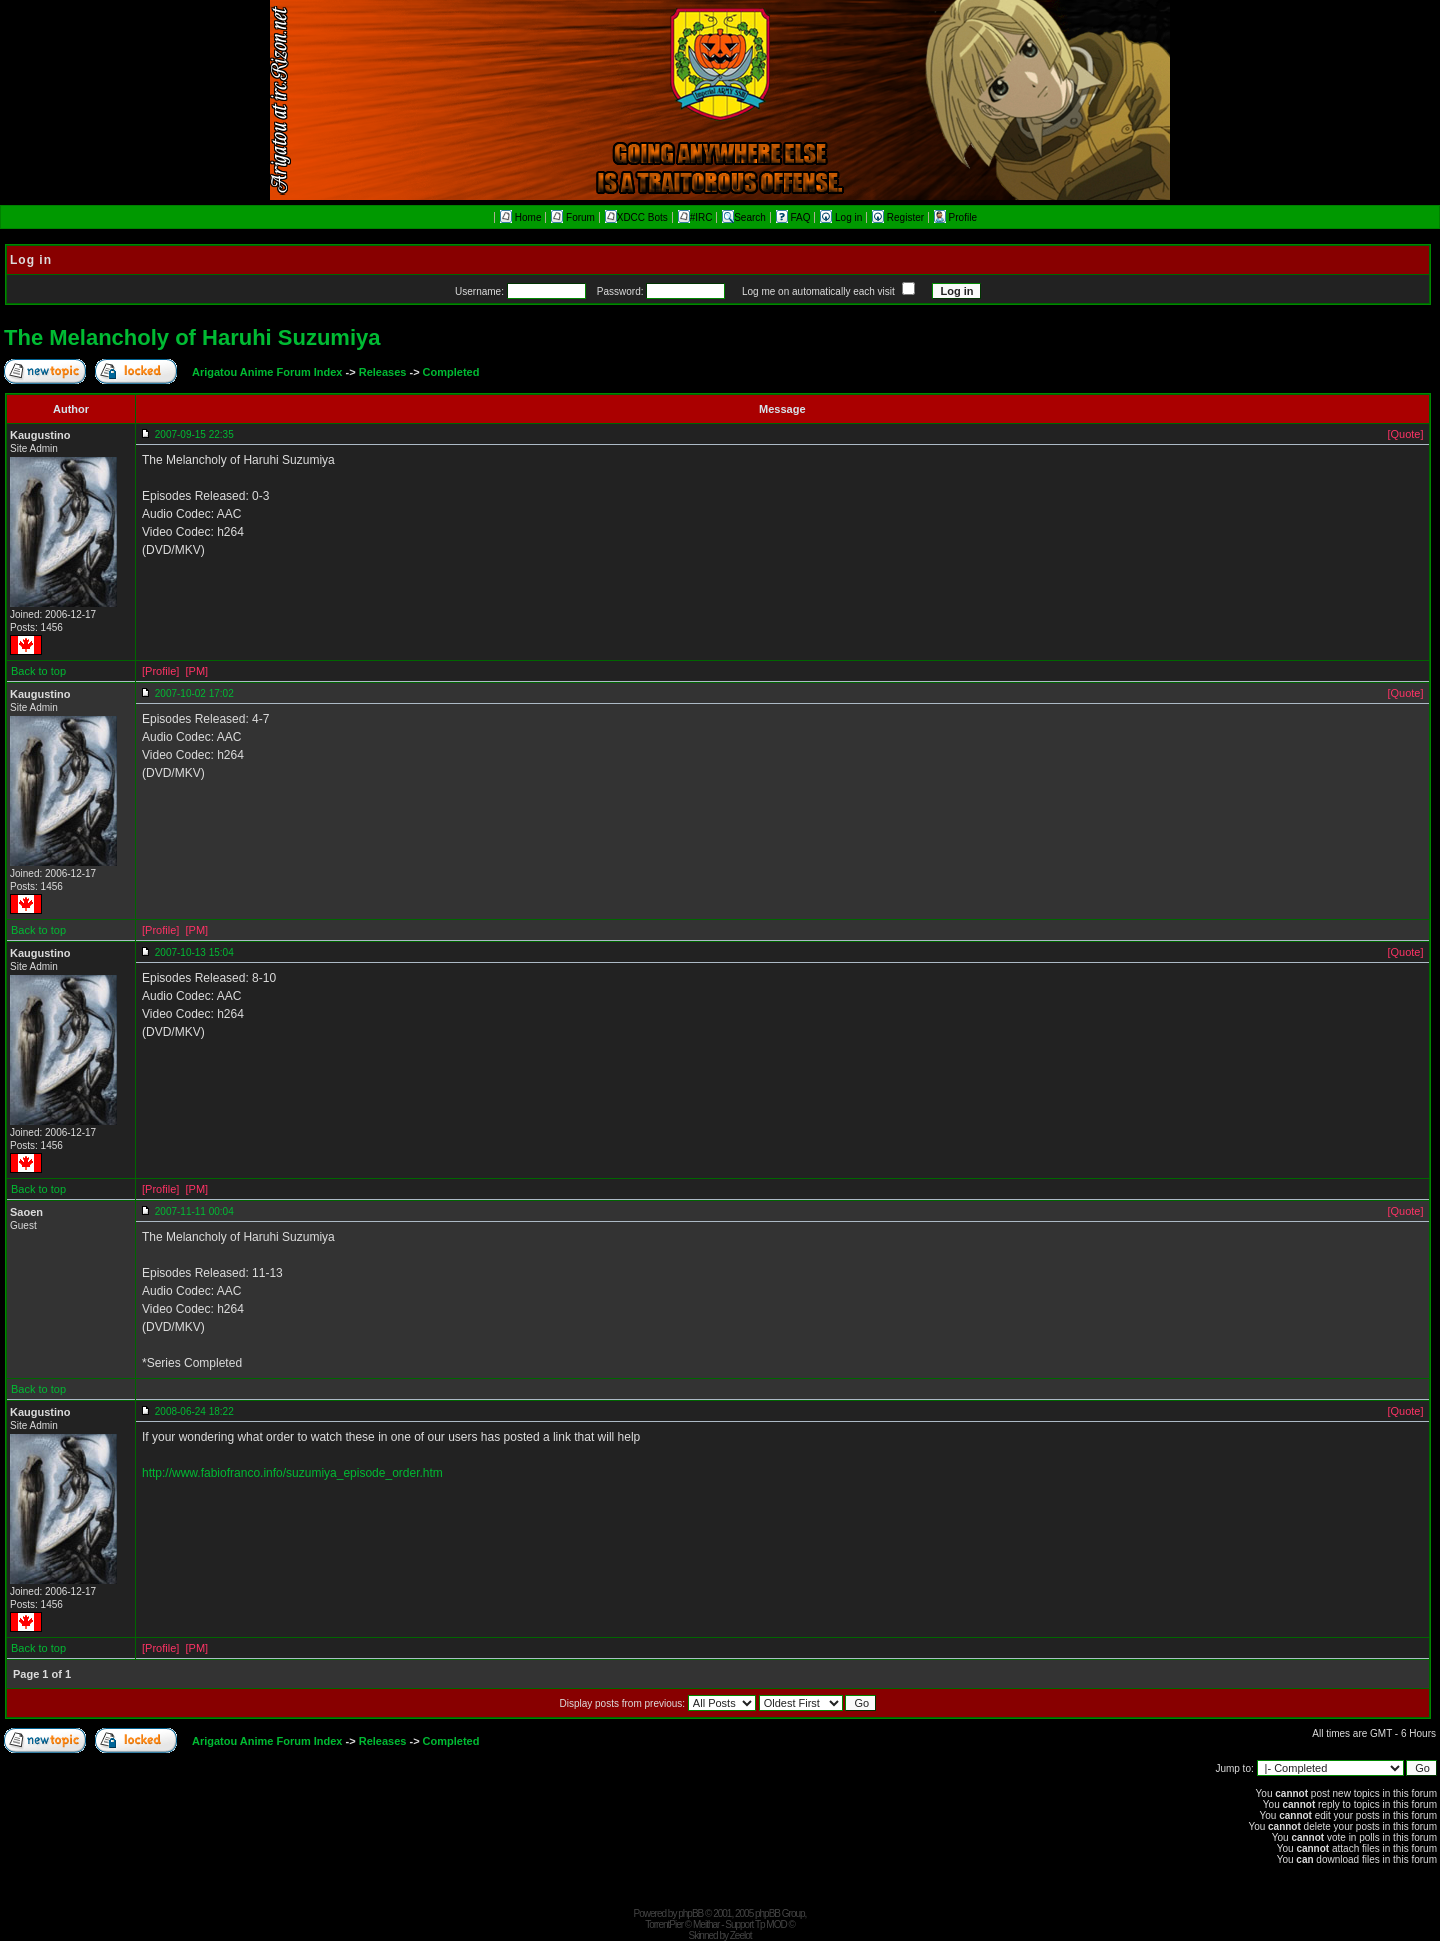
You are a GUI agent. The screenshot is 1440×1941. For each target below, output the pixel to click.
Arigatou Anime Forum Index (267, 372)
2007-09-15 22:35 (194, 434)
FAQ (795, 217)
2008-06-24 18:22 (194, 1411)
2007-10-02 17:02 (194, 693)
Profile (955, 217)
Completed (451, 372)
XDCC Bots (636, 217)
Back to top (38, 671)
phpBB (690, 1913)
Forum (573, 217)
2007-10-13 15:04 (194, 952)
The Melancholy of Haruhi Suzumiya (192, 337)
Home (520, 217)
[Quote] (1405, 434)
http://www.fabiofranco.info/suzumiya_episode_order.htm (292, 1473)
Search (744, 217)
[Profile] (160, 671)
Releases (383, 372)
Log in (842, 217)
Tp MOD (771, 1924)
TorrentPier (664, 1924)
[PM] (196, 671)
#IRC (695, 217)
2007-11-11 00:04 (194, 1211)
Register (899, 217)
